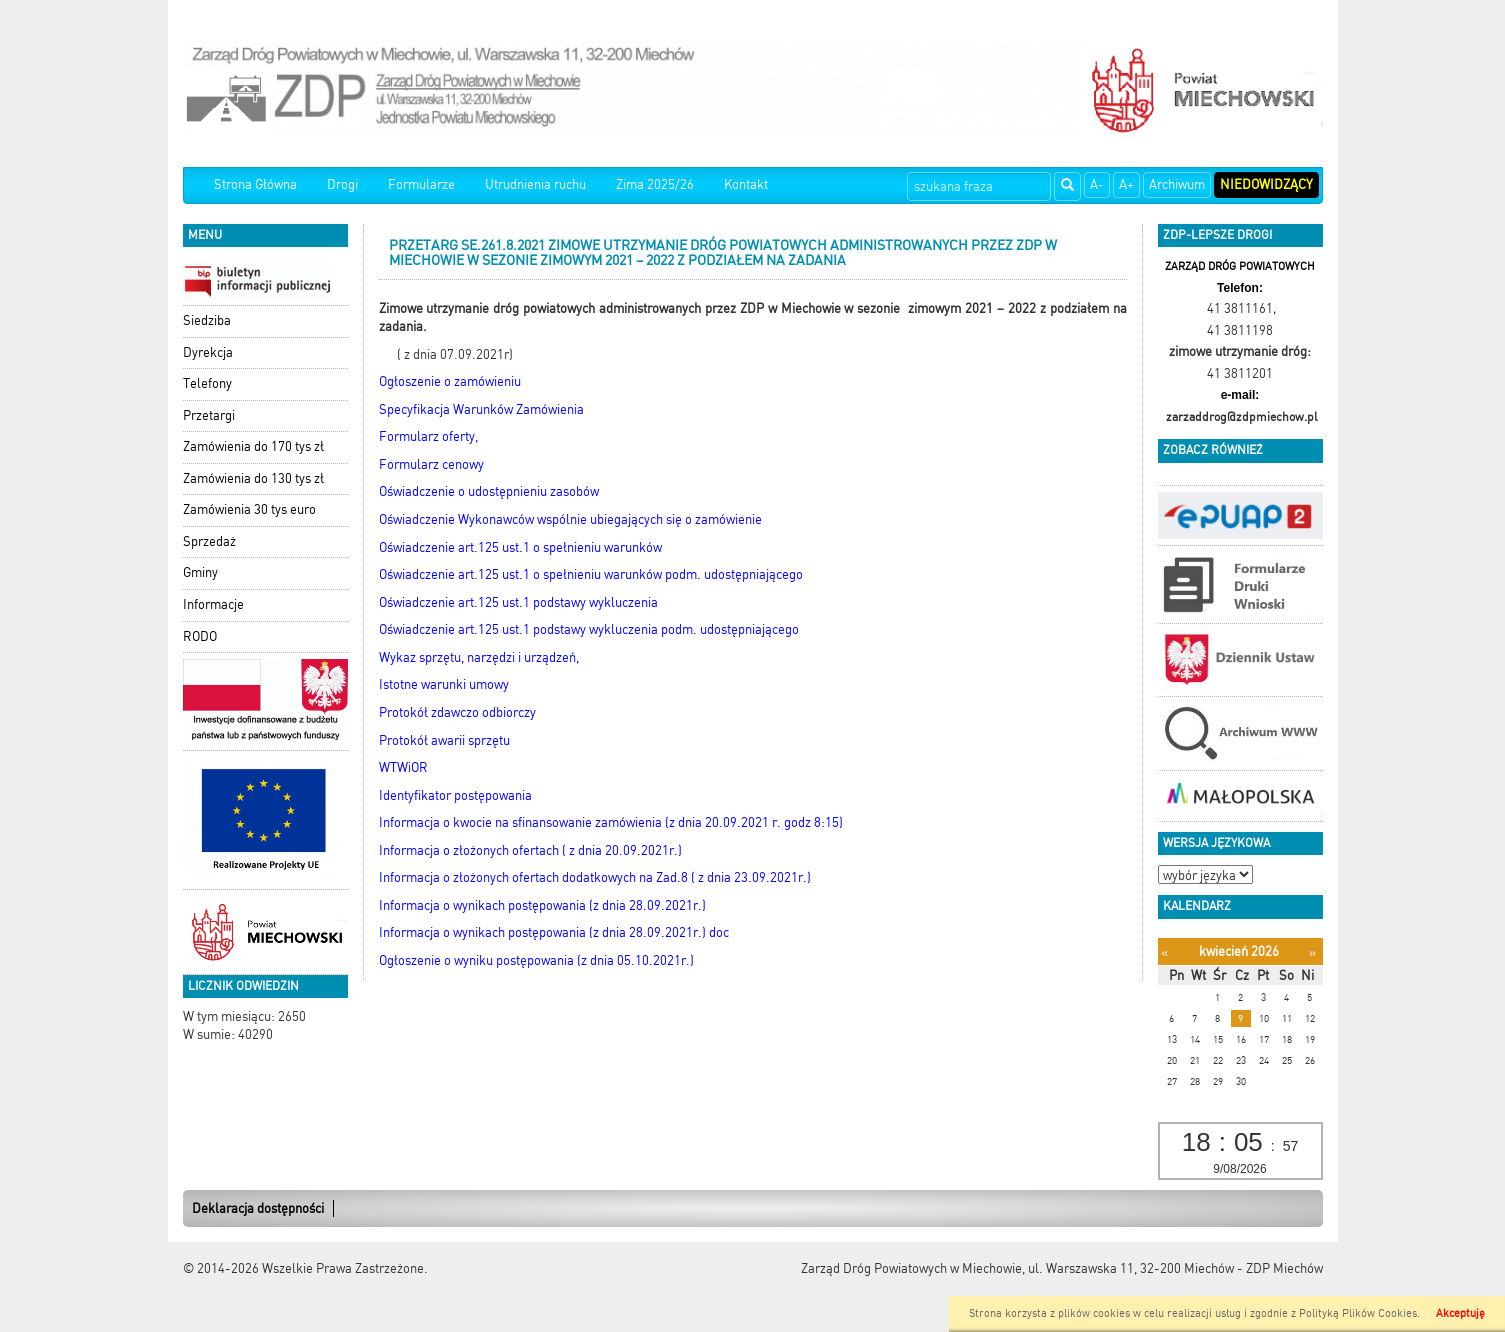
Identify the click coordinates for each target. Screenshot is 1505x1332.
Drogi (342, 184)
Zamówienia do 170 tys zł (253, 446)
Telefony (207, 383)
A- (1097, 184)
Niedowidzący (1266, 184)
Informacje (213, 604)
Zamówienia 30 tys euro (249, 509)
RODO (200, 636)
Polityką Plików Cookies (1358, 1313)
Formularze (421, 184)
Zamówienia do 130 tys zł (253, 478)
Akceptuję (1460, 1313)
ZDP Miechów (1284, 1268)
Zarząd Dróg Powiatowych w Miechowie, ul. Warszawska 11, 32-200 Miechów (1017, 1268)
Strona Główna (255, 184)
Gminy (200, 572)
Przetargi (209, 415)
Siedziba (207, 320)
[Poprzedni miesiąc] (1164, 952)
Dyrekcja (208, 352)
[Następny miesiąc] (1312, 952)
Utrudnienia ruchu (535, 184)
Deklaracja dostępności (258, 1208)
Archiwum (1177, 184)
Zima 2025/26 (655, 184)
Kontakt (746, 184)
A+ (1126, 184)
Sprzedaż (209, 541)
